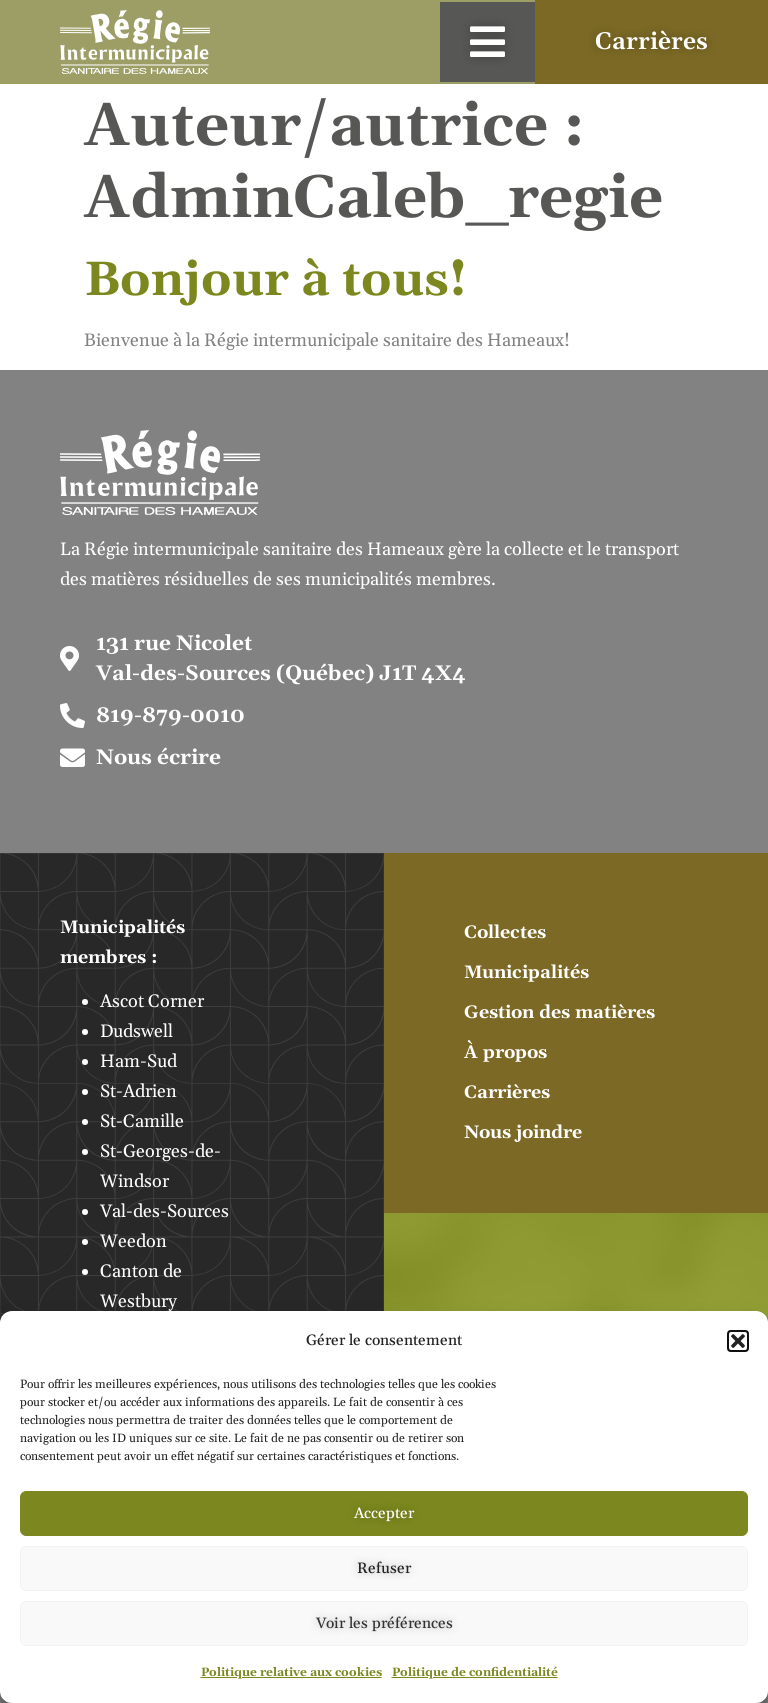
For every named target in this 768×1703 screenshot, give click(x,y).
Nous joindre (523, 1132)
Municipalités (526, 972)
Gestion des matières (559, 1012)
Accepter (384, 1513)
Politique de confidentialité (475, 1672)
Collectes (505, 932)
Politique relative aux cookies (291, 1672)
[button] (738, 1341)
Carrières (507, 1092)
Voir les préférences (384, 1623)
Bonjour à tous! (275, 280)
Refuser (384, 1568)
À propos (505, 1052)
